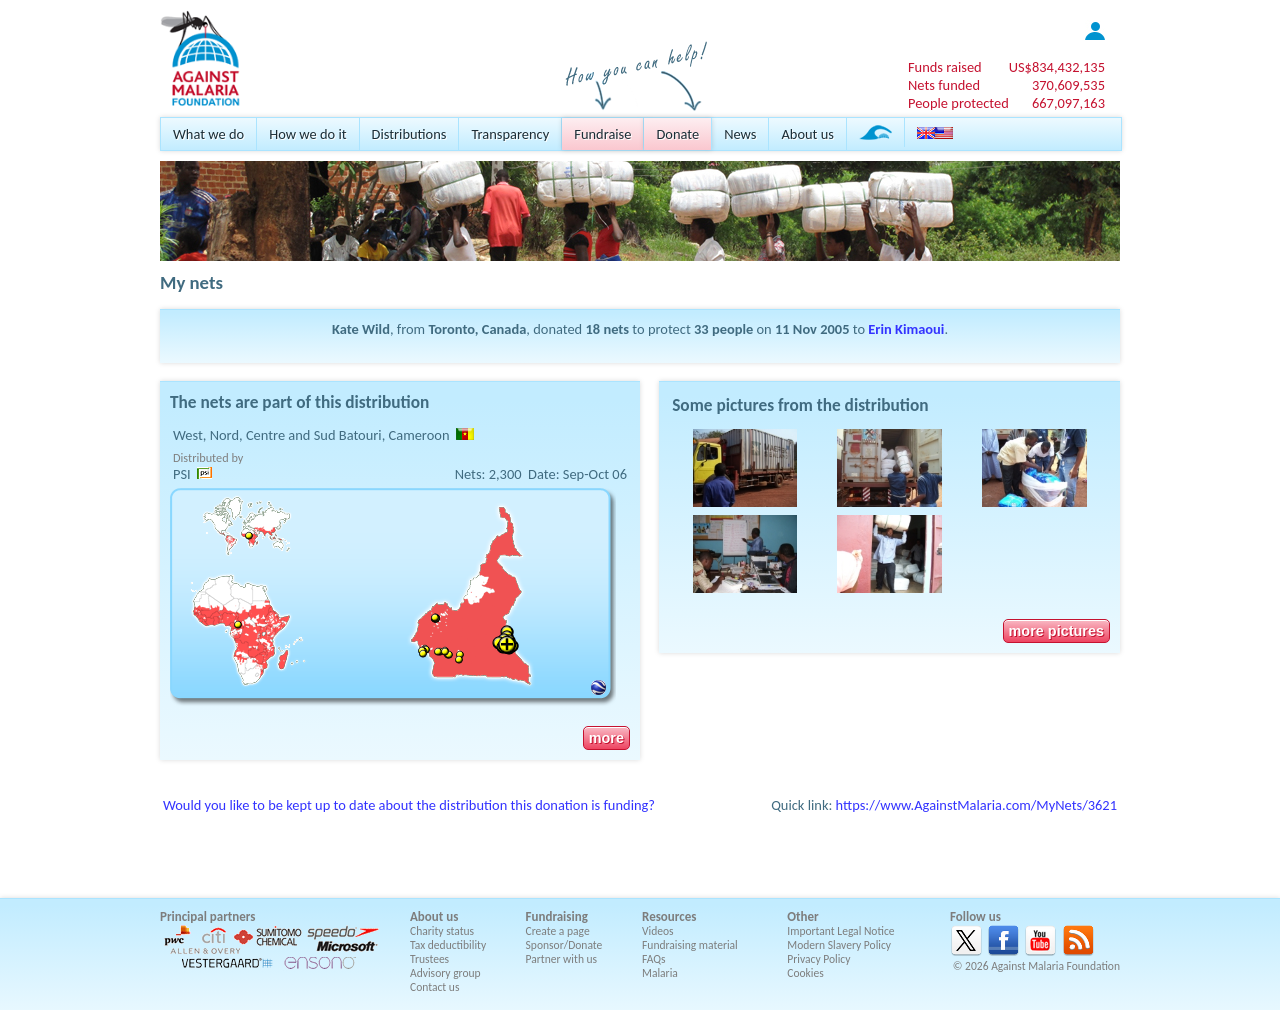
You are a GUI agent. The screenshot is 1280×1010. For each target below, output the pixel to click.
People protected (958, 103)
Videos (658, 931)
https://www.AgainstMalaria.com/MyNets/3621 (976, 805)
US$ (1057, 67)
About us (807, 134)
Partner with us (562, 959)
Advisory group (445, 973)
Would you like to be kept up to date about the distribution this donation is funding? (409, 805)
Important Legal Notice (840, 931)
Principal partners (207, 916)
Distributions (409, 134)
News (740, 134)
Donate (677, 134)
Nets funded (944, 85)
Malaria (660, 973)
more (606, 738)
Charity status (442, 931)
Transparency (510, 134)
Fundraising (557, 916)
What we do (208, 134)
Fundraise (602, 134)
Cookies (805, 973)
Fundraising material (690, 945)
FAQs (654, 959)
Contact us (434, 987)
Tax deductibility (448, 945)
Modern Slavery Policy (839, 945)
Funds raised (945, 67)
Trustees (429, 959)
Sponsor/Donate (564, 945)
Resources (669, 916)
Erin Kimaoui (906, 329)
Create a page (558, 931)
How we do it (307, 134)
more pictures (1056, 631)
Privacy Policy (818, 959)
